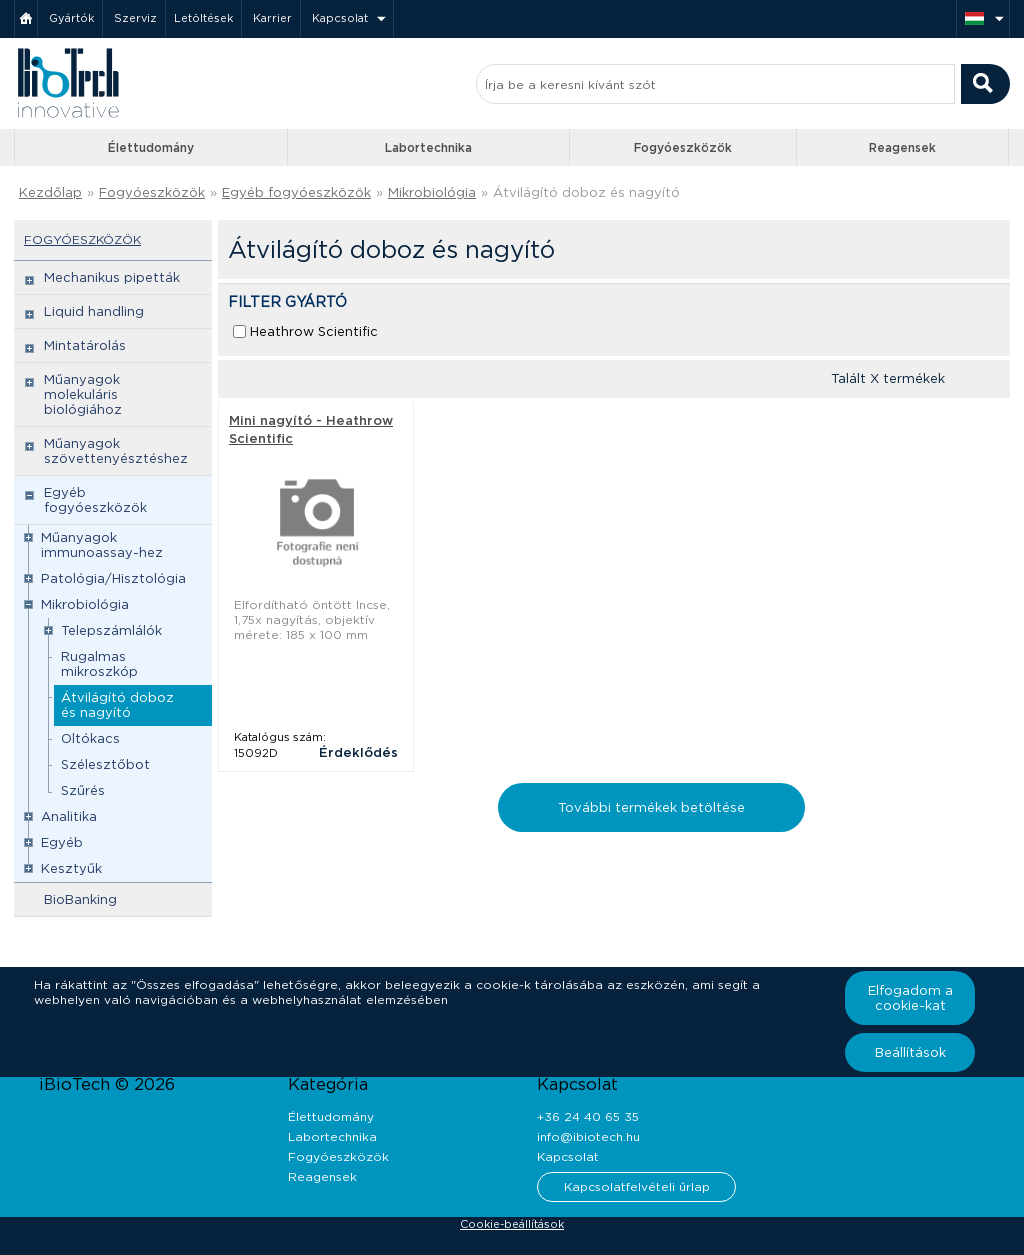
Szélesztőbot (105, 764)
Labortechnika (428, 147)
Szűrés (83, 790)
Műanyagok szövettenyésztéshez (116, 451)
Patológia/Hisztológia (113, 578)
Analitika (69, 816)
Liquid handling (94, 311)
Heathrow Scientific (314, 331)
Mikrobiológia (432, 192)
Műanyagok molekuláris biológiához (83, 394)
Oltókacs (90, 738)
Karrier (272, 18)
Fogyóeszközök (683, 147)
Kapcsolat (340, 18)
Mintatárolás (85, 345)
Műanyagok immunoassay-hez (102, 545)
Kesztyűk (71, 868)
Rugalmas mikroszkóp (99, 664)
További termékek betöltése (651, 807)
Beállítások (910, 1052)
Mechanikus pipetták (112, 277)
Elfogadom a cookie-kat (910, 998)
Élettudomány (151, 147)
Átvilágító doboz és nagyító (586, 192)
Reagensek (902, 147)
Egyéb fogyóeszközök (296, 192)
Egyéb (62, 842)
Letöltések (203, 18)
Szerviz (135, 18)
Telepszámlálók (111, 630)
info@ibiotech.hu (588, 1136)
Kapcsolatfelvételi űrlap (637, 1186)
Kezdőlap (50, 192)
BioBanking (80, 899)
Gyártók (71, 18)
